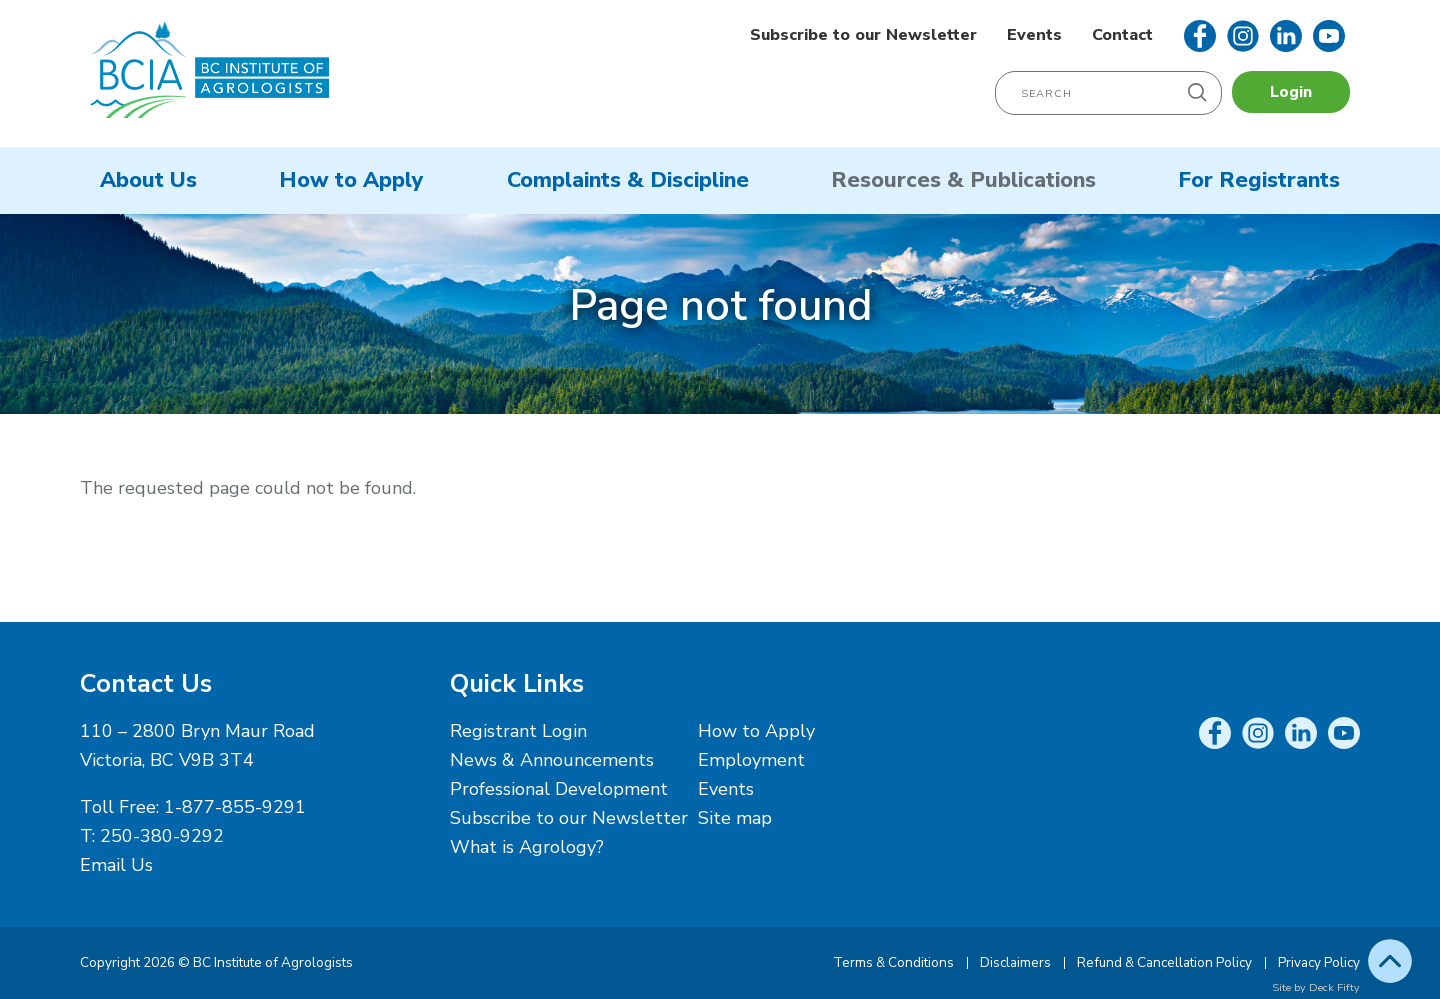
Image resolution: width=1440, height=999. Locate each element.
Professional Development (559, 789)
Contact (1122, 35)
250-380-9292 (162, 836)
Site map (735, 818)
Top (1390, 961)
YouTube (1329, 36)
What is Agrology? (527, 847)
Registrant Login (518, 731)
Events (1034, 35)
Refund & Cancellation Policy (1164, 962)
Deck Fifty (1334, 987)
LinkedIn (1286, 36)
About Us (148, 180)
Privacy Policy (1319, 962)
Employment (751, 760)
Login (1291, 92)
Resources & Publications (963, 180)
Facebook (1200, 36)
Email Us (116, 865)
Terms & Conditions (893, 962)
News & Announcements (552, 760)
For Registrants (1259, 180)
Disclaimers (1015, 962)
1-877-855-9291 (235, 807)
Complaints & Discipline (628, 180)
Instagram (1243, 36)
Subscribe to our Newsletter (863, 35)
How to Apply (351, 180)
